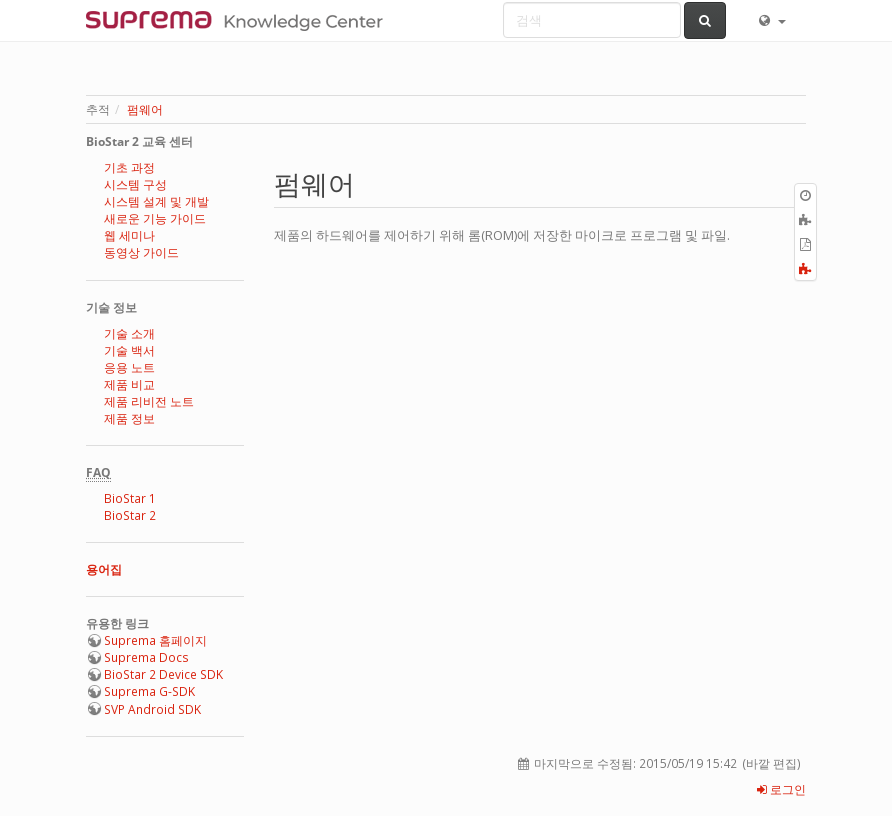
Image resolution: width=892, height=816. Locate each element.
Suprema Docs (146, 657)
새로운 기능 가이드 (155, 218)
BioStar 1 (130, 498)
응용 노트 (129, 367)
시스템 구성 (135, 184)
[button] (771, 20)
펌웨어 (145, 109)
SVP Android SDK (152, 709)
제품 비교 (129, 384)
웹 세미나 (129, 235)
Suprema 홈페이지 (155, 640)
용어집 (104, 569)
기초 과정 (129, 167)
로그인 (781, 789)
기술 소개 (129, 333)
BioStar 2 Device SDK (163, 674)
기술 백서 (129, 350)
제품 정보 (129, 418)
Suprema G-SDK (149, 691)
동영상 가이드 (141, 252)
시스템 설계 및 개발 (156, 201)
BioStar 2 (130, 515)
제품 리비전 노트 (149, 401)
